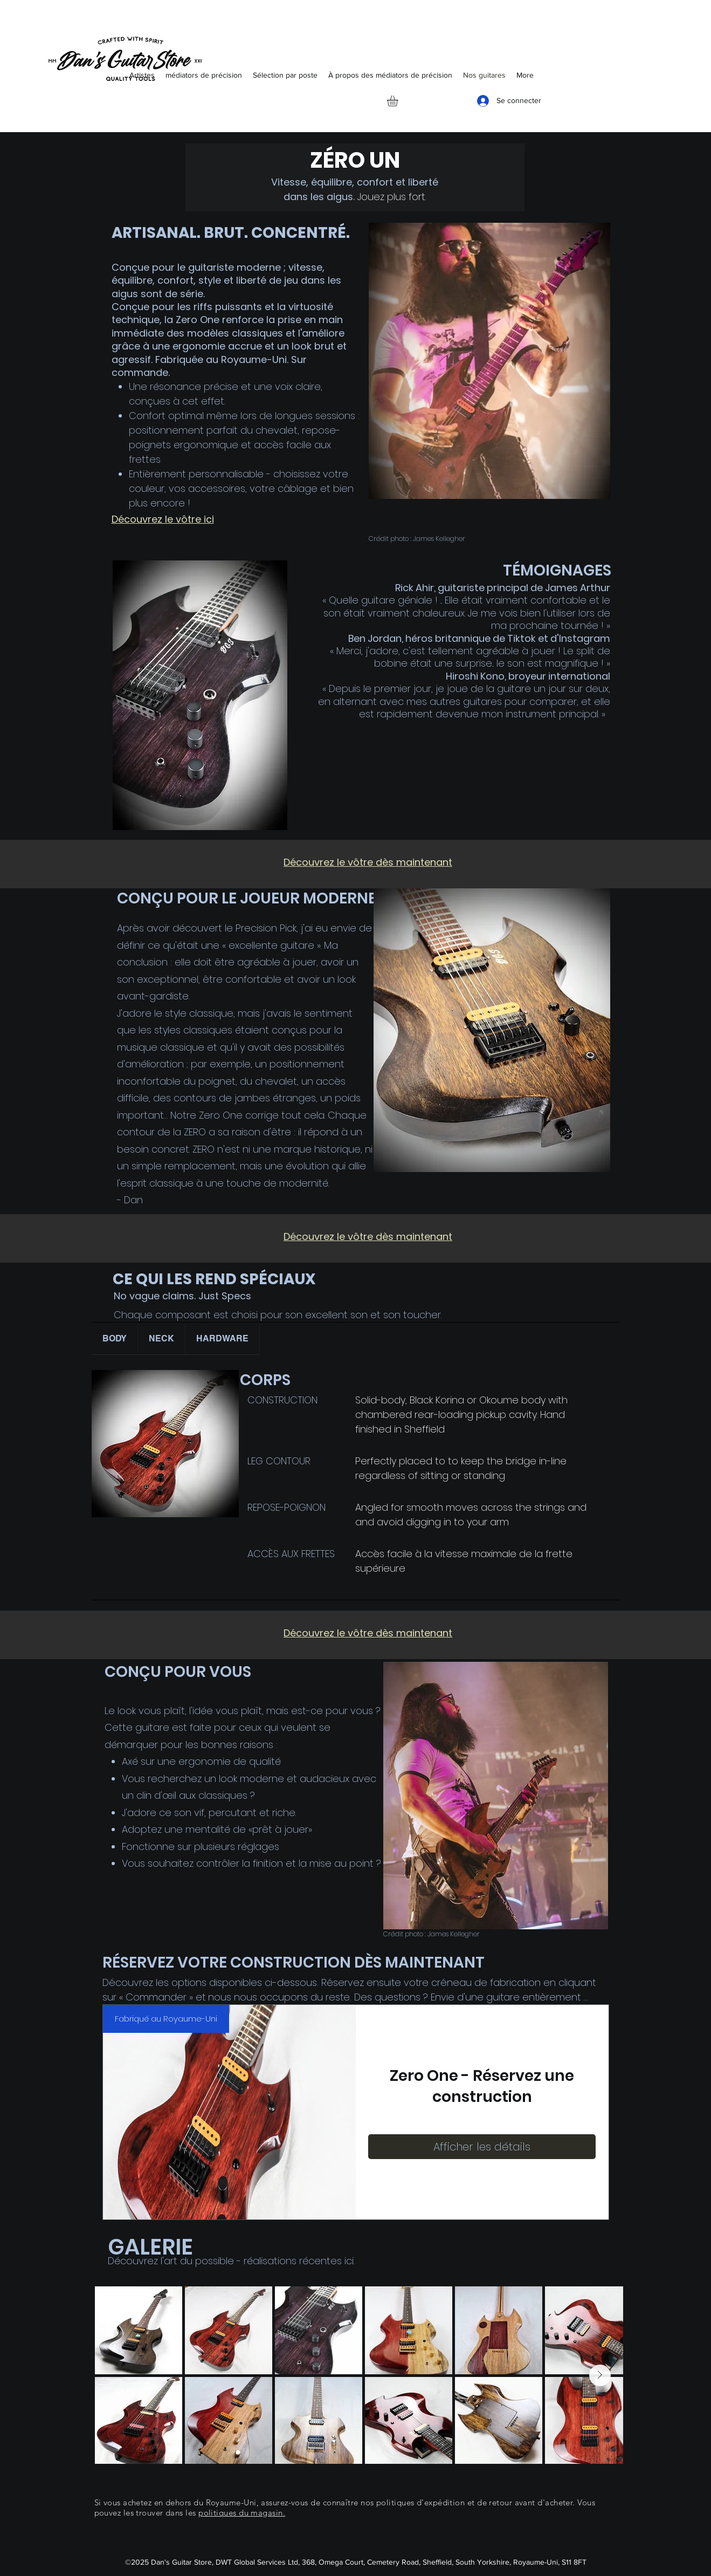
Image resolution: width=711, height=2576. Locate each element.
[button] (399, 100)
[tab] (115, 1339)
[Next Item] (600, 2375)
